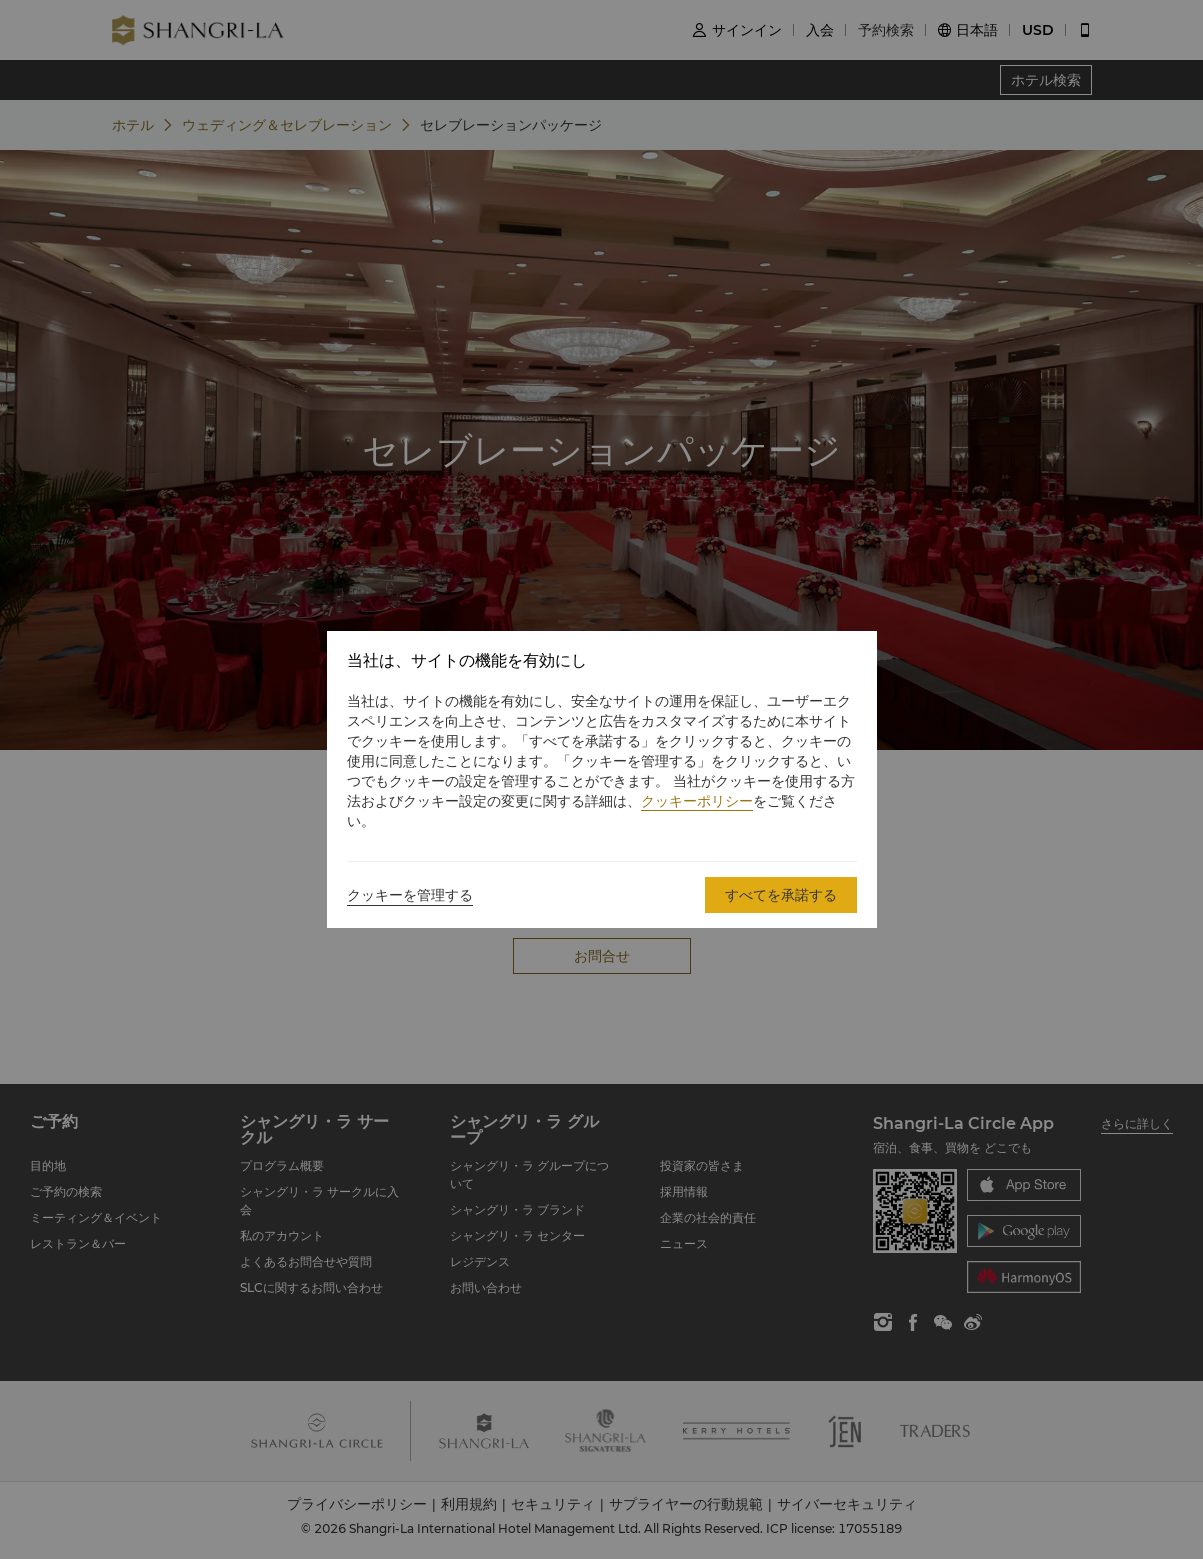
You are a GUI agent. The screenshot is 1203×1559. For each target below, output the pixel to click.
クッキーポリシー (697, 801)
